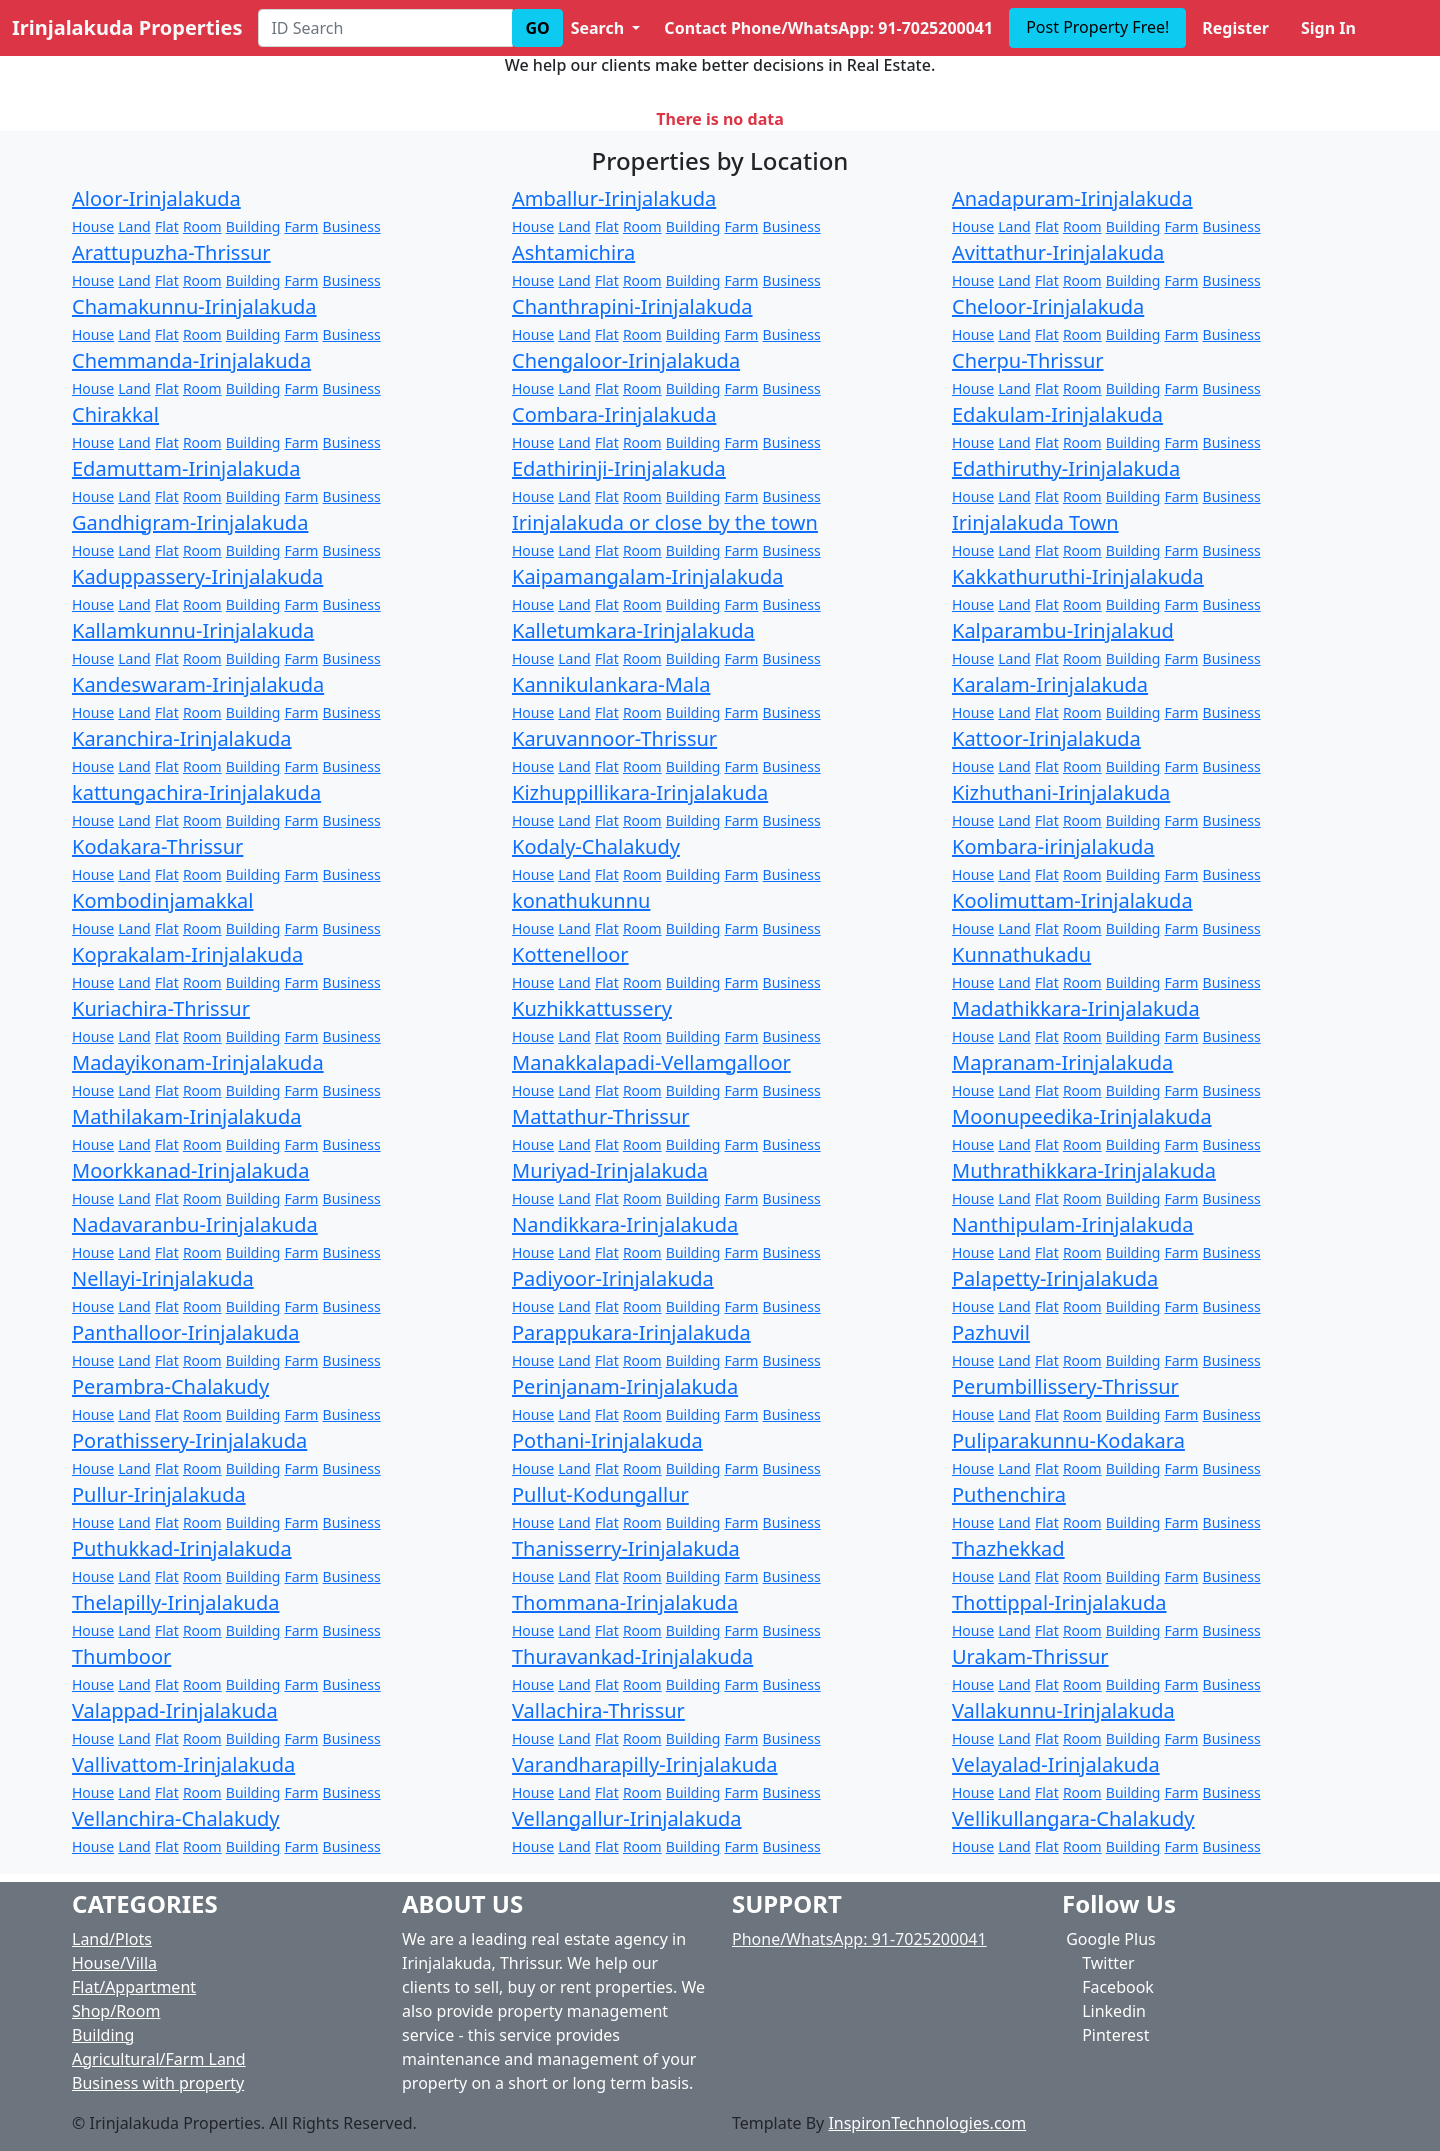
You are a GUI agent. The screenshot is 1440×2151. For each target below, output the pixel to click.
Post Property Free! (1097, 27)
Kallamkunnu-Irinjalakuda (193, 630)
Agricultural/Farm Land (159, 2059)
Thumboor (121, 1656)
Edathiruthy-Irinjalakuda (1066, 468)
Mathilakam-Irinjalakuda (186, 1116)
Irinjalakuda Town (1035, 522)
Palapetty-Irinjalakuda (1055, 1278)
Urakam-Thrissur (1030, 1656)
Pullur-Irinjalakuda (159, 1494)
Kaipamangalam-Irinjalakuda (647, 576)
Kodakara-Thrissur (157, 846)
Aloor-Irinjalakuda (156, 198)
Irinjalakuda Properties (127, 27)
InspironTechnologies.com (927, 2123)
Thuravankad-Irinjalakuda (632, 1656)
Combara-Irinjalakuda (614, 414)
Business (352, 226)
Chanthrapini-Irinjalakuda (632, 306)
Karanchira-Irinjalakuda (182, 738)
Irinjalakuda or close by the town (665, 522)
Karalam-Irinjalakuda (1050, 684)
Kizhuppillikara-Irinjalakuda (640, 792)
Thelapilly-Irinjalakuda (175, 1602)
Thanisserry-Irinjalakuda (626, 1548)
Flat (167, 226)
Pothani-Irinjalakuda (607, 1440)
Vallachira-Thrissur (598, 1710)
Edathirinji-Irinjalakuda (619, 468)
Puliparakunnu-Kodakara (1068, 1440)
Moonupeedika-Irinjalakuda (1082, 1116)
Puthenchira (1009, 1494)
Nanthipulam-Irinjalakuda (1073, 1224)
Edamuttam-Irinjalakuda (186, 468)
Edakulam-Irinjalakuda (1057, 414)
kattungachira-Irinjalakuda (196, 792)
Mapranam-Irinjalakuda (1062, 1062)
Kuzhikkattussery (592, 1008)
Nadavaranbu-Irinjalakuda (195, 1224)
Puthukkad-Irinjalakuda (182, 1548)
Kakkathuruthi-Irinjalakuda (1078, 576)
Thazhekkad (1008, 1548)
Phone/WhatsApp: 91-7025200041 (859, 1939)
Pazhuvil (991, 1332)
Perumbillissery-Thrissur (1065, 1386)
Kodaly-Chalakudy (596, 846)
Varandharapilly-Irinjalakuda (645, 1764)
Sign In (1328, 28)
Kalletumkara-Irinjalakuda (633, 630)
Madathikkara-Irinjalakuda (1076, 1008)
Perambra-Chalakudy (170, 1386)
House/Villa (114, 1963)
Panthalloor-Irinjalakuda (186, 1332)
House (93, 226)
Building (253, 226)
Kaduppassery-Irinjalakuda (197, 576)
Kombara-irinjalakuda (1053, 846)
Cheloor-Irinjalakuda (1048, 306)
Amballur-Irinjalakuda (614, 198)
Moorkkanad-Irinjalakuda (190, 1170)
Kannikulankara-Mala (611, 684)
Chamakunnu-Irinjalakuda (194, 306)
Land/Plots (112, 1939)
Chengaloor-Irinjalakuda (626, 360)
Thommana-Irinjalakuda (625, 1602)
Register (1235, 28)
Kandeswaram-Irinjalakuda (198, 684)
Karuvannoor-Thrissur (614, 738)
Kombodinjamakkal (162, 900)
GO (537, 28)
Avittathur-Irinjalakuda (1058, 252)
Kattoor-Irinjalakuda (1046, 738)
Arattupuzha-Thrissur (171, 252)
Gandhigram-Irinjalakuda (190, 522)
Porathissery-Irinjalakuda (189, 1440)
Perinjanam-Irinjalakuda (625, 1386)
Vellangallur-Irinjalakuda (627, 1818)
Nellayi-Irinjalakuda (163, 1278)
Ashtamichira (573, 252)
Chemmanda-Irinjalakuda (191, 360)
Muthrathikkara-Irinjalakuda (1084, 1170)
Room (202, 226)
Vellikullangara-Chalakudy (1073, 1818)
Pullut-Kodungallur (600, 1494)
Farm (301, 226)
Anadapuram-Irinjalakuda (1072, 198)
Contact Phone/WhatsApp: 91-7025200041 (828, 28)
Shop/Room (116, 2011)
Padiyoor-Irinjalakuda (613, 1278)
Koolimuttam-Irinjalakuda (1072, 900)
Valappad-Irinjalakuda (175, 1710)
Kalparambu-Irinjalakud (1063, 630)
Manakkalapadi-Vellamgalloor (651, 1062)
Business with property (158, 2083)
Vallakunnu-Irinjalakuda (1063, 1710)
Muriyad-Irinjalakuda (610, 1170)
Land (134, 226)
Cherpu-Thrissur (1028, 360)
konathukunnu (581, 900)
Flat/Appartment (134, 1987)
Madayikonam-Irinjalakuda (198, 1062)
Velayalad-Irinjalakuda (1056, 1764)
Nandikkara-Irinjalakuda (625, 1224)
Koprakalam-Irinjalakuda (187, 954)
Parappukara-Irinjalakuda (631, 1332)
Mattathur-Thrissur (601, 1116)
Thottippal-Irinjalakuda (1059, 1602)
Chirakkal (115, 414)
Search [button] (600, 28)
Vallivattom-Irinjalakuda (183, 1764)
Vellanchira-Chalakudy (176, 1818)
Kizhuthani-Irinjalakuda (1061, 792)
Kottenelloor (570, 954)
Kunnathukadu (1021, 954)
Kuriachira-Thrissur (161, 1008)
